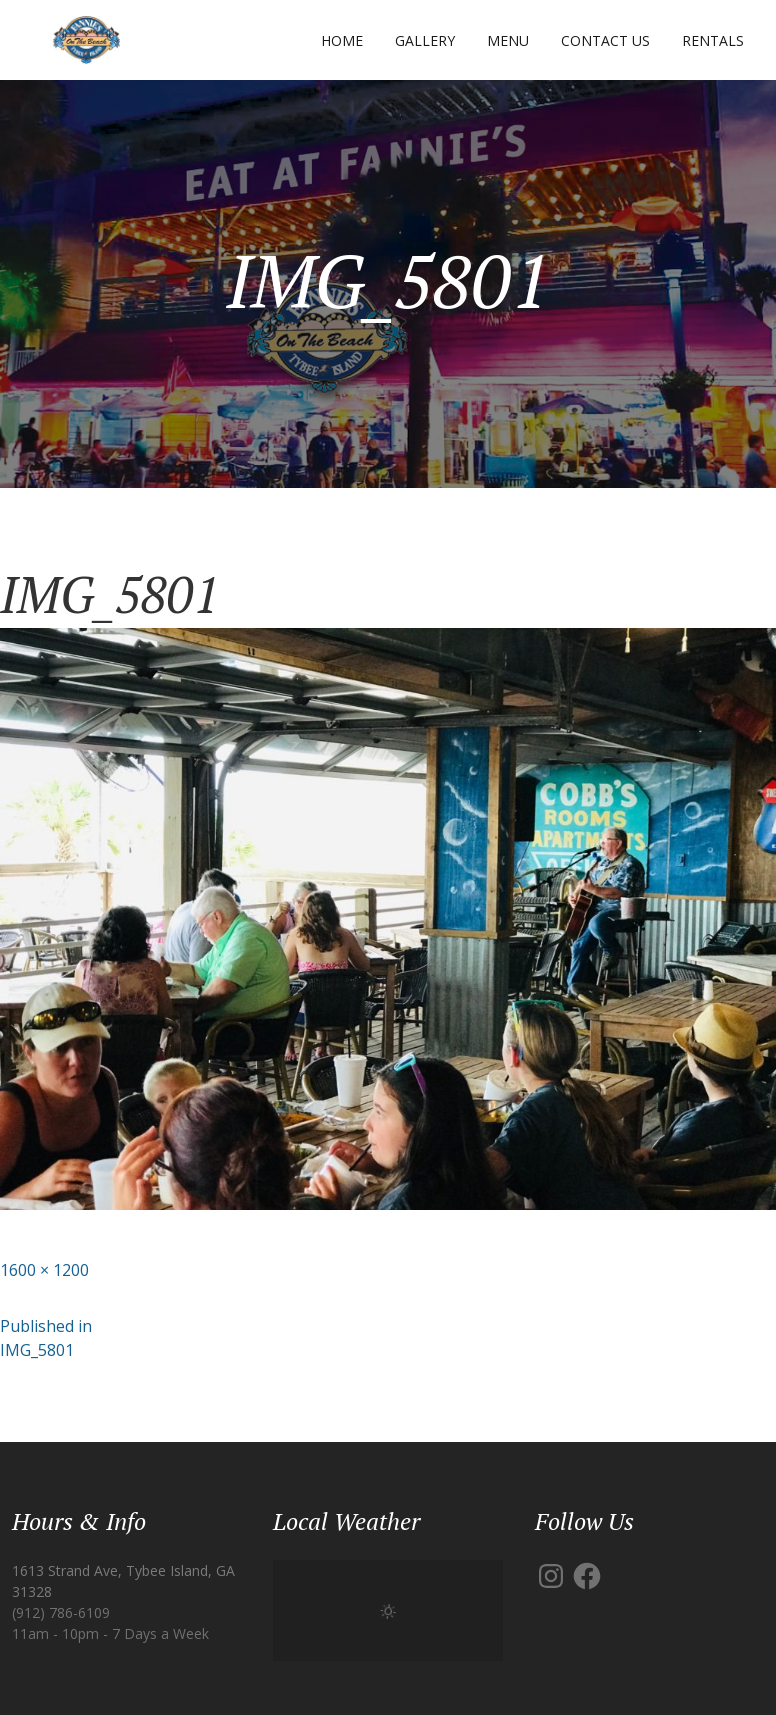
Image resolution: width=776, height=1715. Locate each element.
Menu (508, 40)
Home (342, 40)
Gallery (425, 40)
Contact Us (605, 40)
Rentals (713, 40)
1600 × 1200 (44, 1270)
